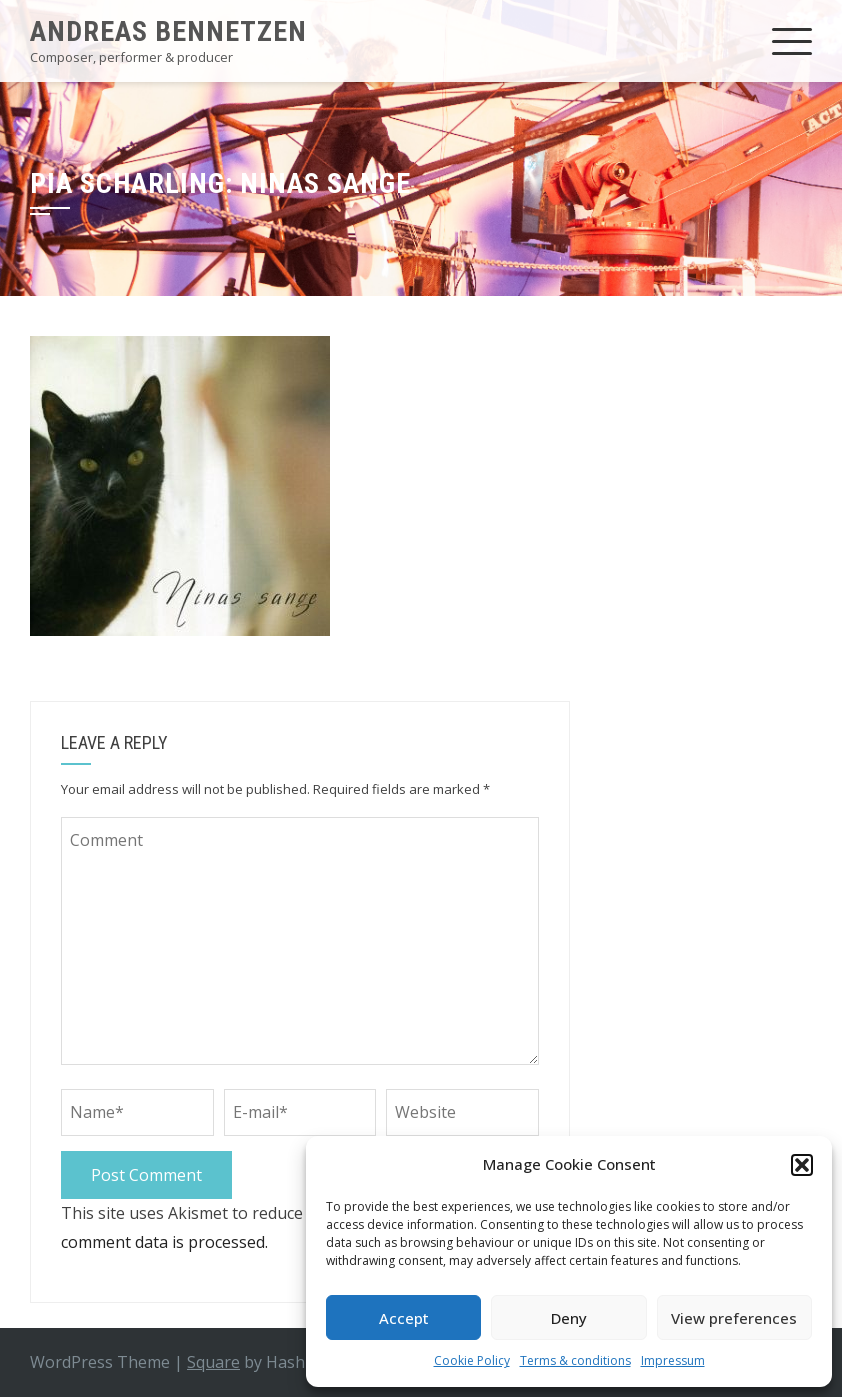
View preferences (734, 1318)
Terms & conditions (575, 1360)
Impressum (673, 1360)
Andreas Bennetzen (168, 31)
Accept (404, 1318)
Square (213, 1362)
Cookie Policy (472, 1360)
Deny (569, 1318)
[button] (802, 1165)
